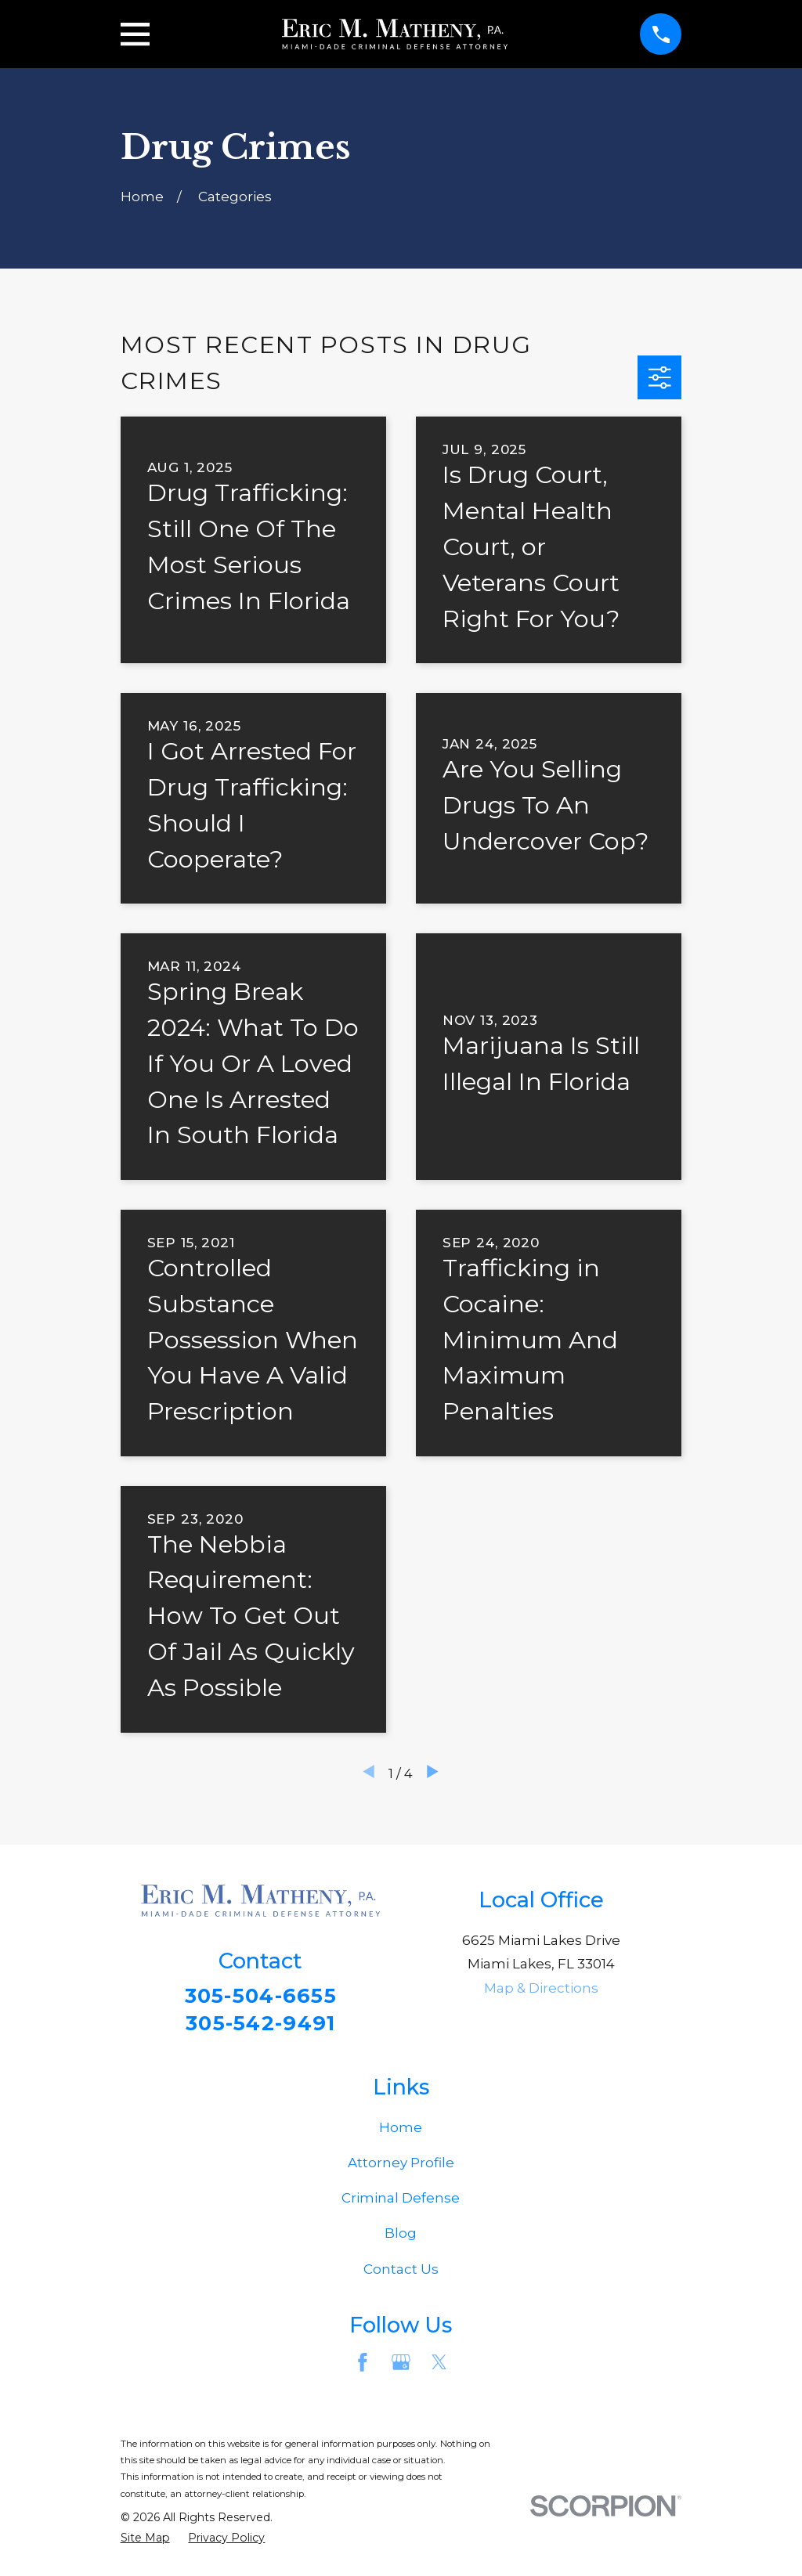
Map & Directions (541, 1988)
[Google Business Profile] (401, 2367)
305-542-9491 (261, 2025)
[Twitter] (439, 2367)
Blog (401, 2238)
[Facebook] (362, 2367)
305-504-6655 (260, 1996)
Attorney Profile (401, 2166)
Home (400, 2131)
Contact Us (401, 2273)
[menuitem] (145, 2542)
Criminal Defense (400, 2202)
